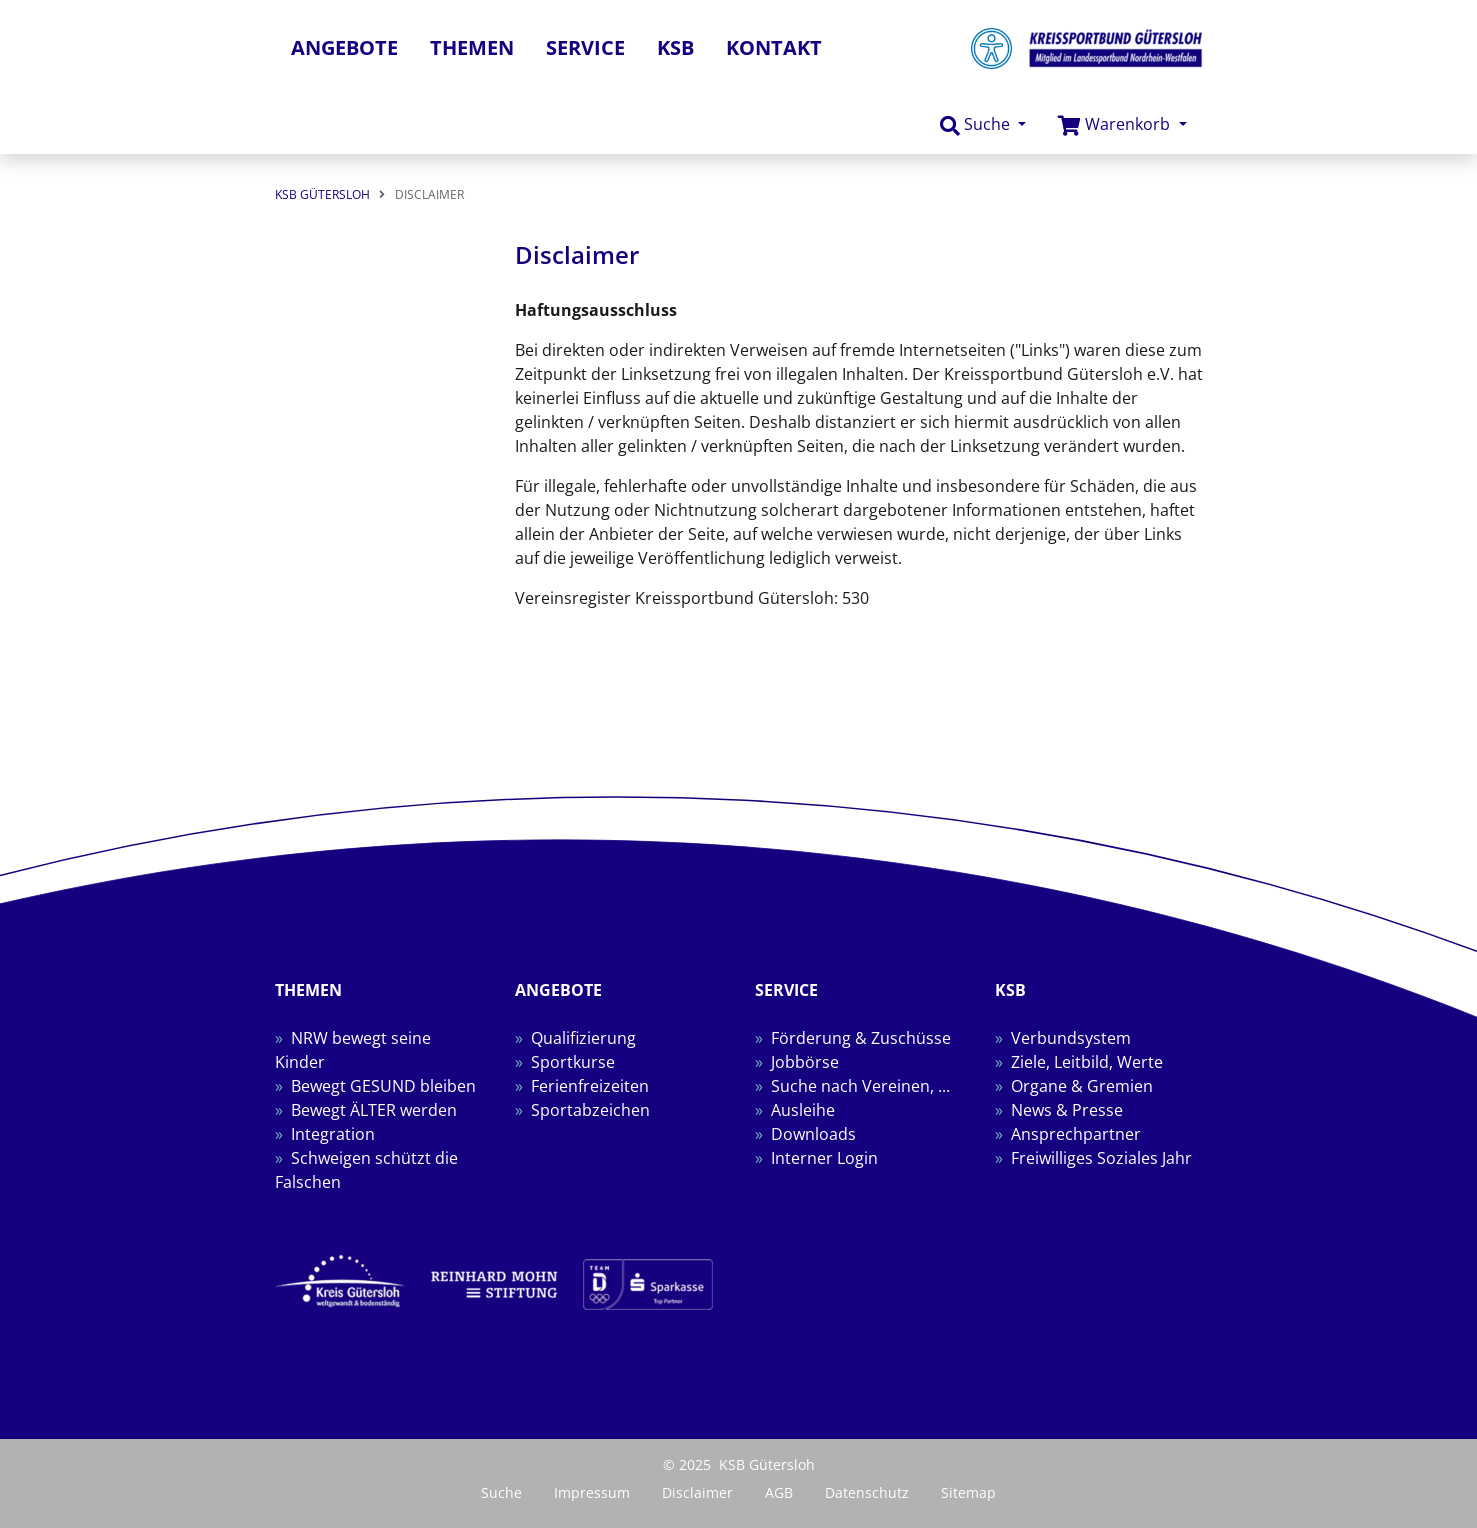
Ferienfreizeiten (590, 1086)
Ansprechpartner (1076, 1134)
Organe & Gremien (1082, 1086)
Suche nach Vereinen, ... (860, 1086)
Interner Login (824, 1158)
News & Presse (1067, 1110)
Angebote (344, 47)
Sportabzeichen (590, 1110)
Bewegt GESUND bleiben (383, 1086)
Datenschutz (867, 1492)
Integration (333, 1134)
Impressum (592, 1492)
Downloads (813, 1134)
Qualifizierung (583, 1038)
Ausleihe (803, 1110)
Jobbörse (805, 1062)
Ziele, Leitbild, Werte (1087, 1062)
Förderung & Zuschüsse (861, 1038)
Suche (501, 1492)
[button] (983, 125)
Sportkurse (573, 1062)
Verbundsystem (1071, 1038)
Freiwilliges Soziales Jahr (1101, 1158)
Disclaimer (697, 1492)
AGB (779, 1492)
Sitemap (968, 1492)
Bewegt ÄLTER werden (374, 1110)
